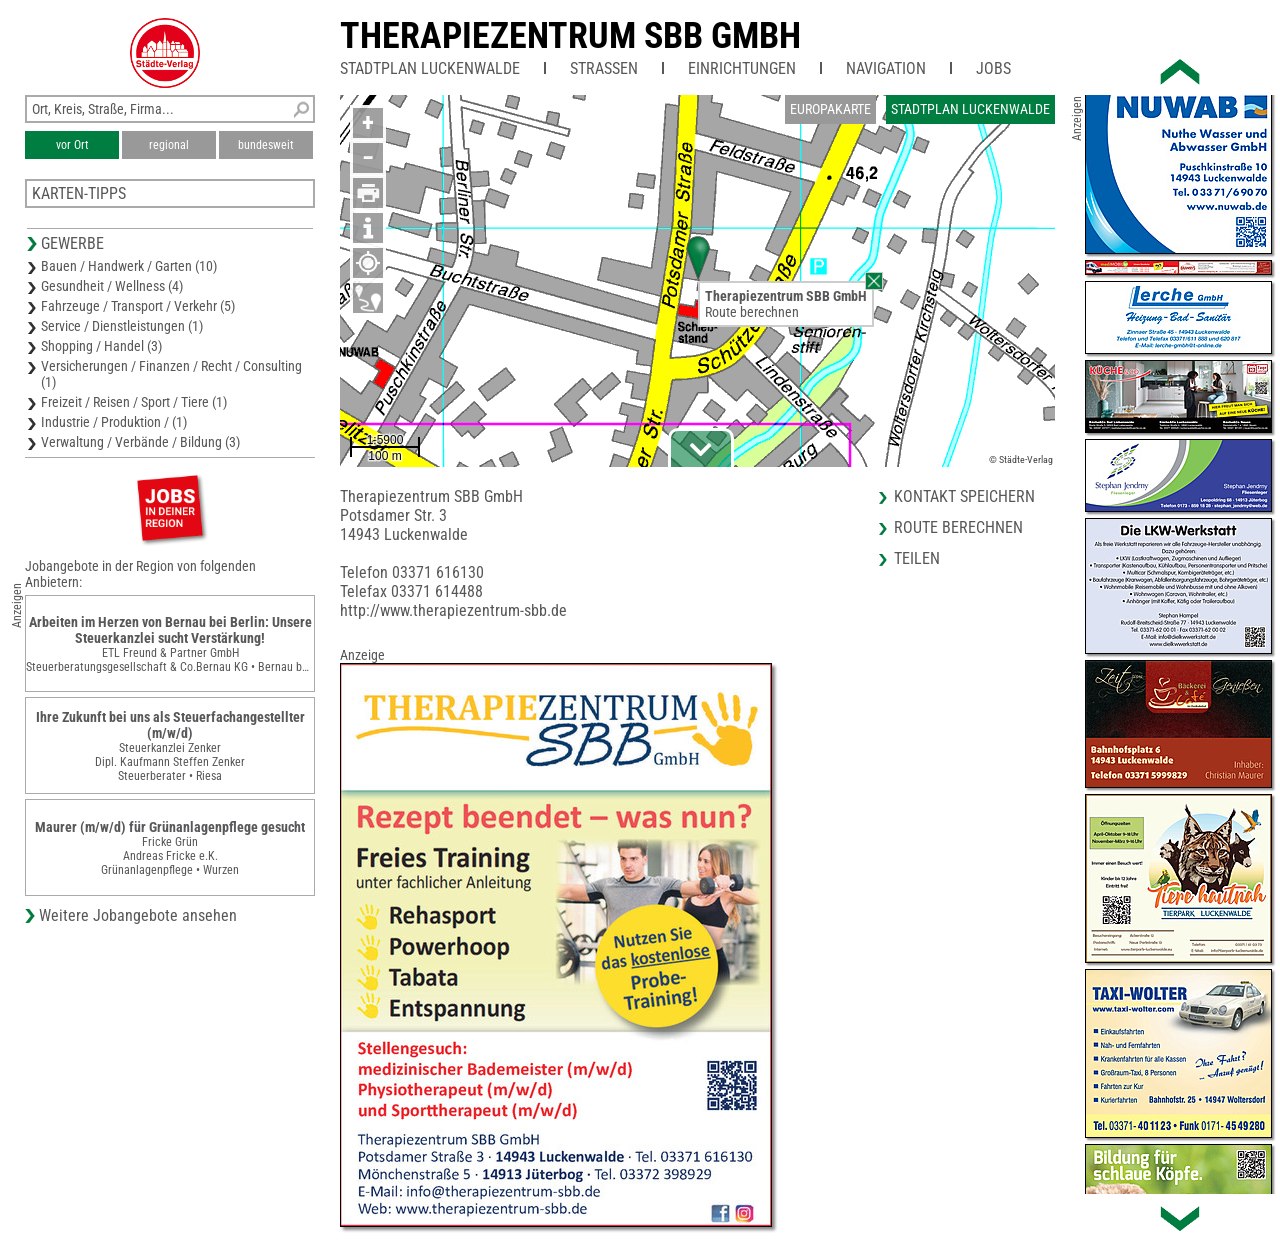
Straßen (604, 68)
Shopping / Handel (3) (101, 346)
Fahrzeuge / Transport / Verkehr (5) (138, 306)
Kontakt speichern (964, 496)
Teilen (917, 558)
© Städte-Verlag (1021, 459)
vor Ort (72, 145)
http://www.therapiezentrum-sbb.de (453, 610)
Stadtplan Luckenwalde (430, 68)
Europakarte (830, 109)
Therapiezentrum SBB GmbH (570, 36)
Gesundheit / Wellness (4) (112, 286)
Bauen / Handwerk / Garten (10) (129, 266)
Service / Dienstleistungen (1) (122, 326)
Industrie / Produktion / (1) (114, 422)
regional (169, 145)
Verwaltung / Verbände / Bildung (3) (140, 442)
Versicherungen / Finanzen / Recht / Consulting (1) (171, 374)
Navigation (886, 68)
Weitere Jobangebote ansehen (138, 915)
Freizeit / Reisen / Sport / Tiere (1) (134, 402)
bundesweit (266, 145)
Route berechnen (752, 312)
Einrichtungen (742, 68)
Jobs (993, 68)
